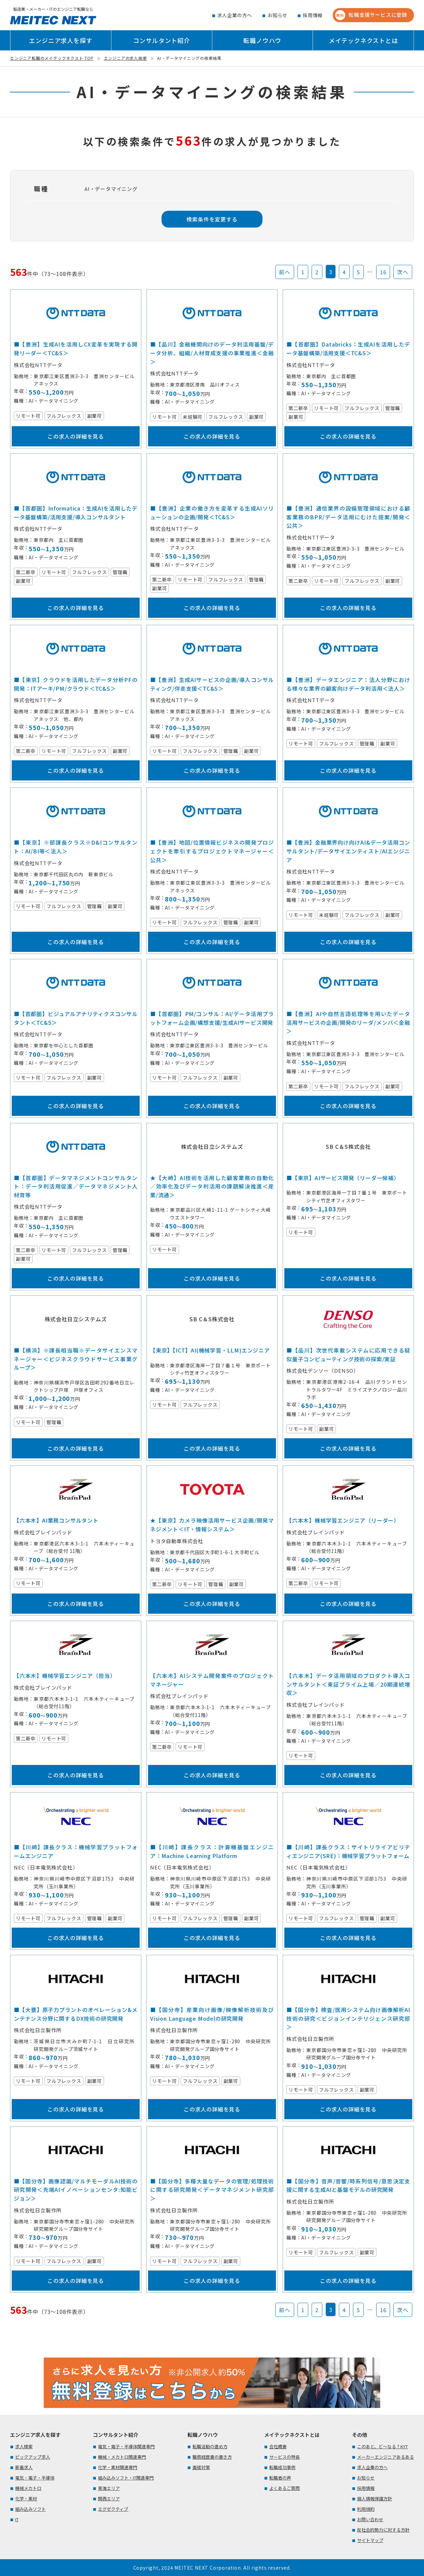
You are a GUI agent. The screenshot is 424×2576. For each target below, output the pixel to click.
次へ (403, 272)
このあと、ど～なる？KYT (382, 2446)
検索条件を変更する (211, 219)
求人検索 (24, 2446)
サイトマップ (370, 2540)
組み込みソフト (30, 2509)
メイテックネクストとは (363, 40)
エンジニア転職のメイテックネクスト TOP (52, 58)
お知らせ (277, 15)
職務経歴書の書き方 (212, 2457)
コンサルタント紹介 (161, 40)
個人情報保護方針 (374, 2498)
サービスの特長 (284, 2457)
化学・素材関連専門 (117, 2467)
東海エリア (109, 2488)
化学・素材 (26, 2498)
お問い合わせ (370, 2519)
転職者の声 (280, 2477)
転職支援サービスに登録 (371, 15)
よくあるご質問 (284, 2488)
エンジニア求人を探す (60, 40)
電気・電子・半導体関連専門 (126, 2446)
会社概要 (278, 2446)
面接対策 (201, 2467)
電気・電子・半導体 (35, 2477)
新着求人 (24, 2467)
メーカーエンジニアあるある (385, 2457)
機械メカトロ (28, 2488)
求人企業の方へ (234, 15)
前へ (284, 272)
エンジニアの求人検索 (125, 58)
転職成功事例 (282, 2467)
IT (17, 2519)
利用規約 (366, 2509)
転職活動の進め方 (209, 2446)
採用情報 (313, 15)
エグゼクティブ (113, 2509)
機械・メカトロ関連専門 (122, 2457)
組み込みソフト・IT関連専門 (126, 2477)
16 (383, 272)
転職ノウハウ (262, 40)
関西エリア (109, 2498)
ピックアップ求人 (32, 2457)
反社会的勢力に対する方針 (383, 2530)
